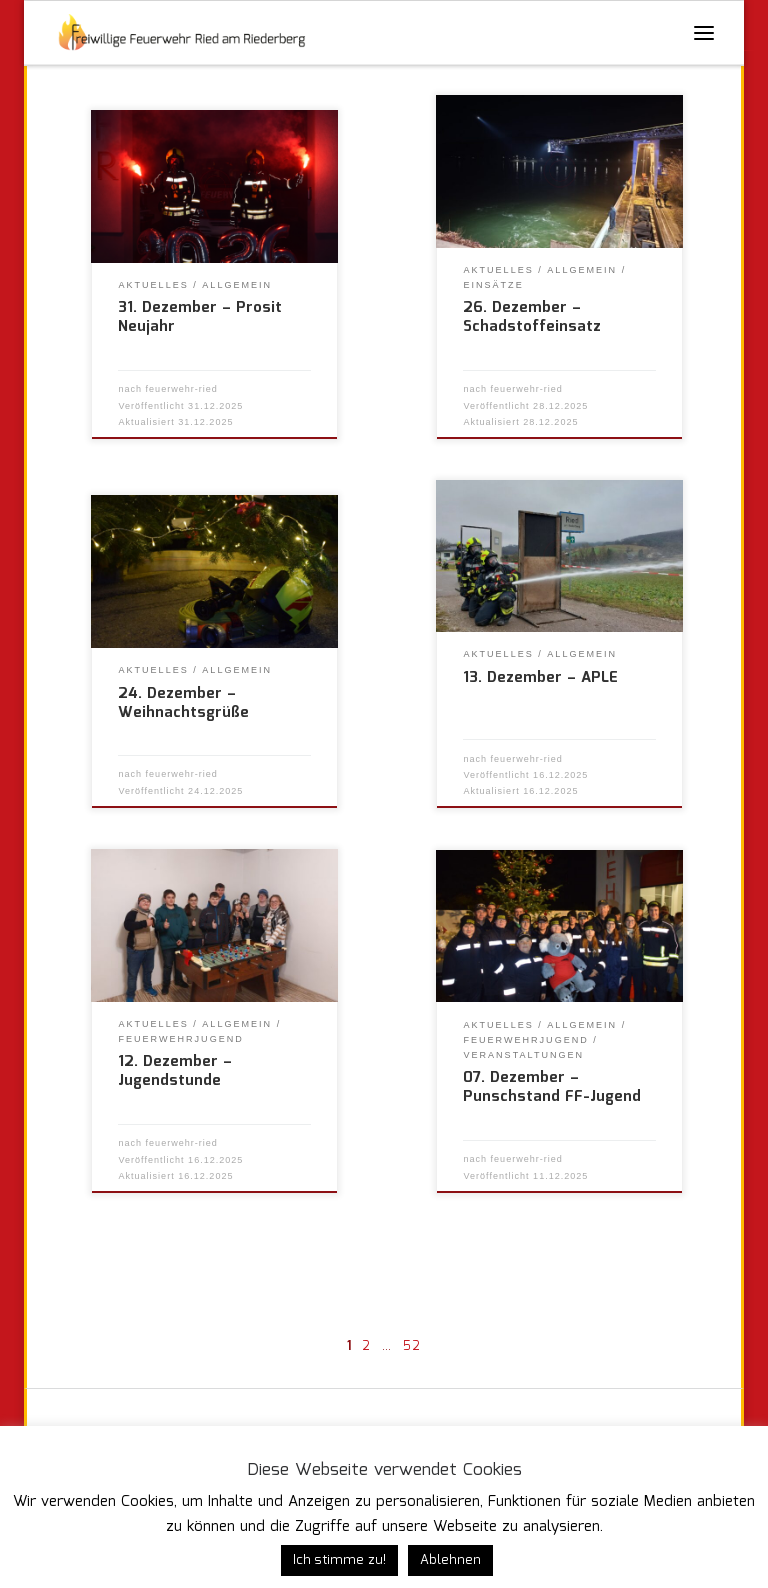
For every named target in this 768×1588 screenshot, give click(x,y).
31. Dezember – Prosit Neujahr (200, 317)
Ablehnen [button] (450, 1560)
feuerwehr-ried (182, 389)
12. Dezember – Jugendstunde (175, 1071)
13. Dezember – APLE (540, 678)
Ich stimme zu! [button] (339, 1560)
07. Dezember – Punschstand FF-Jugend (552, 1087)
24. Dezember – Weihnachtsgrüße (183, 703)
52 (412, 1346)
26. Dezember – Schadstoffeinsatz (532, 317)
